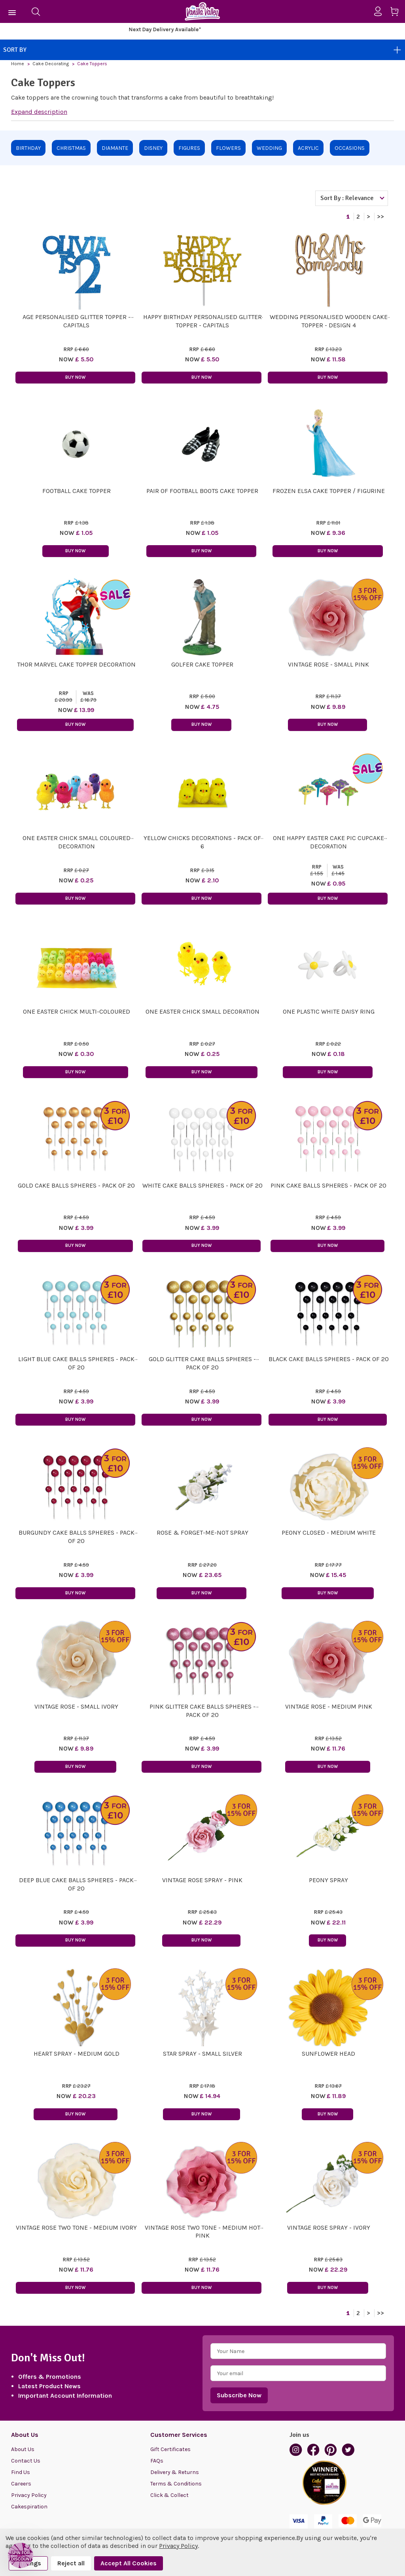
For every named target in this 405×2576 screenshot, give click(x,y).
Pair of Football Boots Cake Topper (202, 491)
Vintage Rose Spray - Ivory (328, 2227)
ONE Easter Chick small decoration (202, 1011)
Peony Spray (328, 1880)
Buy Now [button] (75, 377)
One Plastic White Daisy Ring (329, 1011)
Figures (189, 148)
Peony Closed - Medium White (329, 1532)
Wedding (269, 148)
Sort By (202, 50)
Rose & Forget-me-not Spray (202, 1532)
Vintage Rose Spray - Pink (202, 1880)
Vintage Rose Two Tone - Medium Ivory (76, 2227)
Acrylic (308, 148)
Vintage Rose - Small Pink (328, 664)
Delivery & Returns (174, 2472)
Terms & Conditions (176, 2483)
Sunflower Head (328, 2053)
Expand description (39, 111)
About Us (22, 2449)
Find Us (20, 2472)
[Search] (35, 11)
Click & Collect (169, 2495)
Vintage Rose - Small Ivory (76, 1706)
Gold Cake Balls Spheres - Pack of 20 (76, 1185)
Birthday (28, 148)
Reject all (71, 2563)
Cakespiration (29, 2506)
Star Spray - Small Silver (202, 2053)
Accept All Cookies (128, 2563)
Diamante (115, 148)
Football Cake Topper (76, 491)
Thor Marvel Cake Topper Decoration (76, 664)
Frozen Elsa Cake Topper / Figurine (329, 491)
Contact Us (25, 2460)
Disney (153, 148)
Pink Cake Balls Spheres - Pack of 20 (328, 1185)
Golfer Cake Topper (202, 664)
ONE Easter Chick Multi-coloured (76, 1011)
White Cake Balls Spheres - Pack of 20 (202, 1185)
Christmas (71, 148)
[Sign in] (381, 11)
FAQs (156, 2460)
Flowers (228, 148)
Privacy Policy (29, 2495)
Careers (21, 2483)
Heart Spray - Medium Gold (76, 2053)
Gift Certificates (170, 2449)
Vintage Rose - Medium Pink (328, 1706)
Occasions (350, 148)
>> (380, 217)
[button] (20, 2555)
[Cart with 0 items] (397, 13)
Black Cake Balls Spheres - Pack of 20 (329, 1359)
